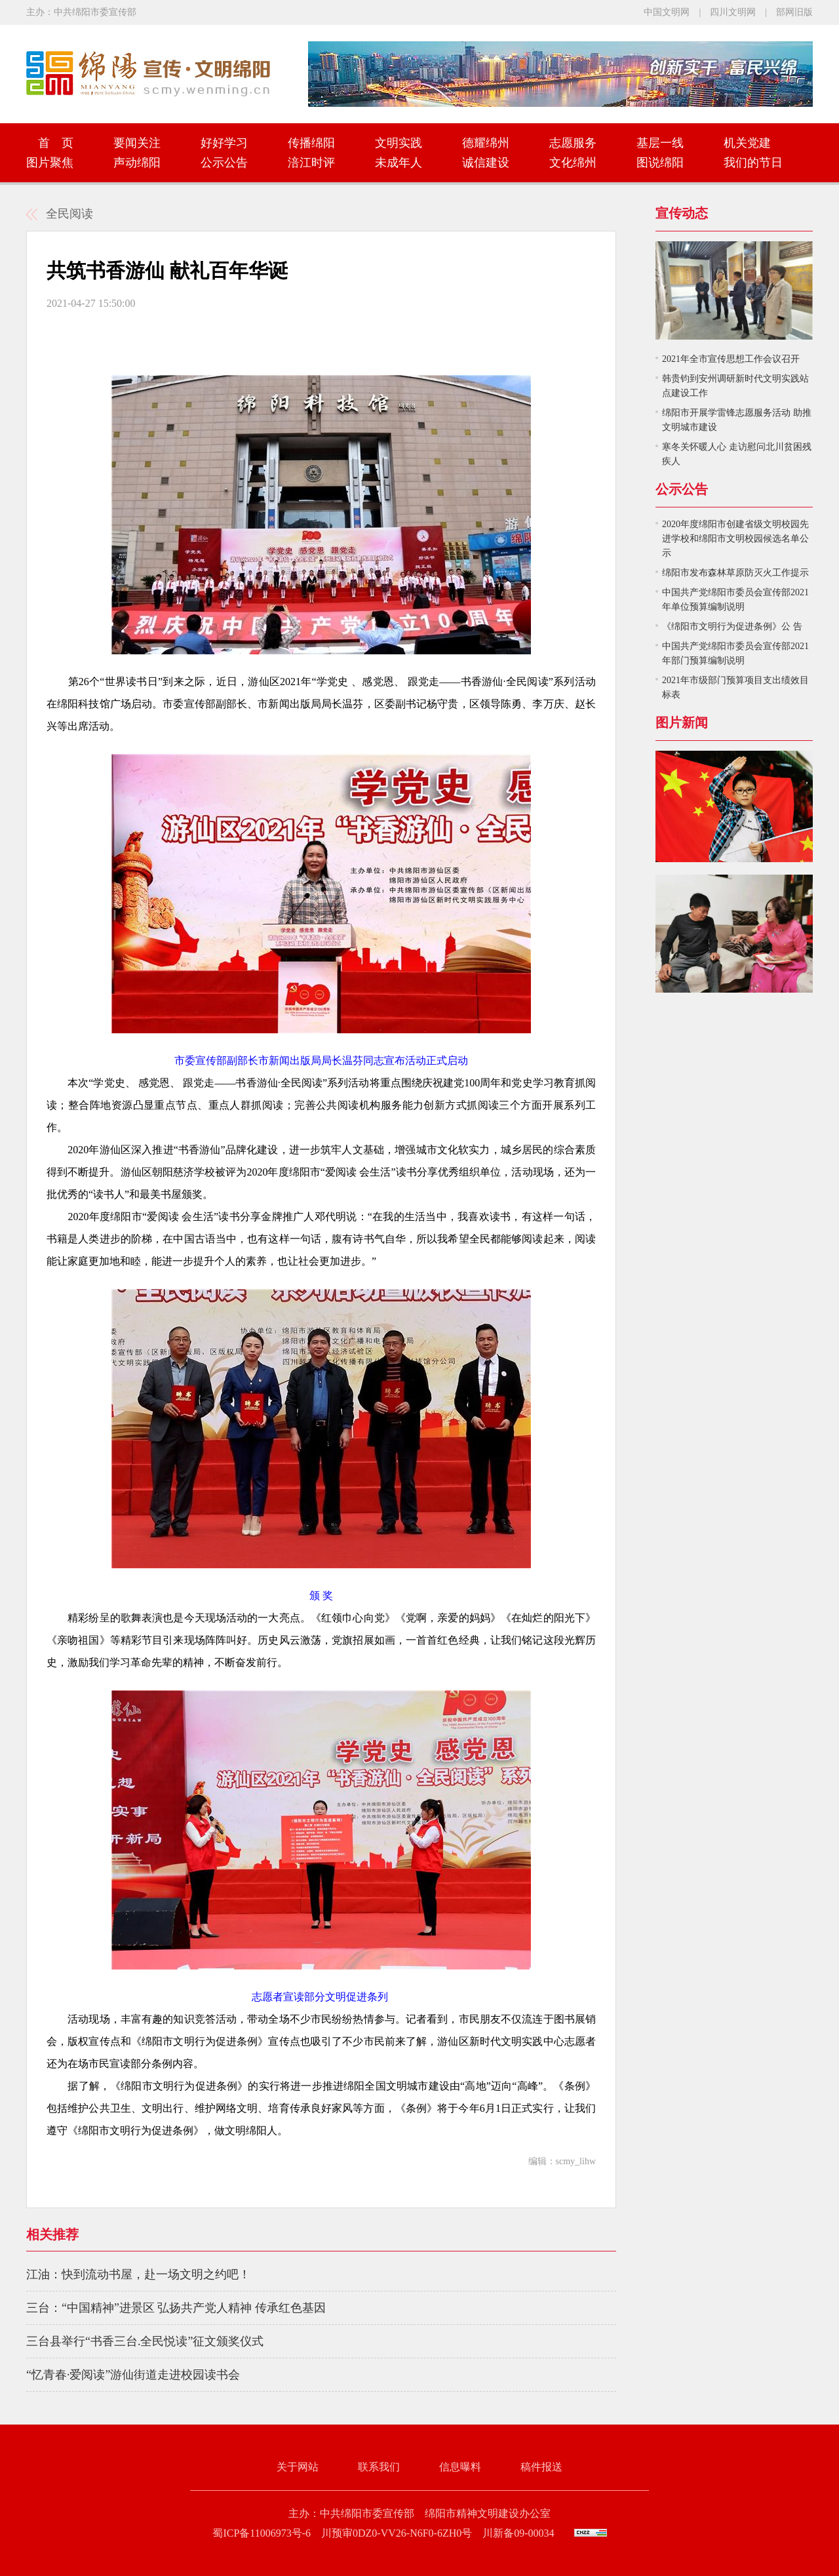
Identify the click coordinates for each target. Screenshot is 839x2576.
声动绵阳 (137, 162)
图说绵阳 (660, 162)
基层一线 (660, 142)
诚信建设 (485, 162)
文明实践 (398, 142)
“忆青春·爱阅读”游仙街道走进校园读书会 (133, 2374)
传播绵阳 (311, 142)
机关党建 (747, 142)
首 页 (49, 142)
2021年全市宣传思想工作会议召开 (731, 359)
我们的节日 (753, 162)
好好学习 (224, 142)
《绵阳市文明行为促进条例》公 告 (732, 626)
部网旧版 (794, 12)
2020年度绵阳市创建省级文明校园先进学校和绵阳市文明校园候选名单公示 (735, 538)
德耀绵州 (485, 142)
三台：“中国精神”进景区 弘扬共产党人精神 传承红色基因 (176, 2307)
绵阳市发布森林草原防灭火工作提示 (735, 573)
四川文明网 (733, 12)
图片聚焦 (49, 162)
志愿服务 (572, 142)
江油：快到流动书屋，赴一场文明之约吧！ (138, 2274)
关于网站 (298, 2466)
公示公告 (224, 162)
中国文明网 (667, 12)
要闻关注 (137, 142)
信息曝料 (460, 2466)
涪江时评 (311, 162)
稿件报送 (541, 2466)
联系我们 (379, 2466)
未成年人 (398, 162)
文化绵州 (572, 162)
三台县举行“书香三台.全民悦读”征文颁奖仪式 (144, 2341)
